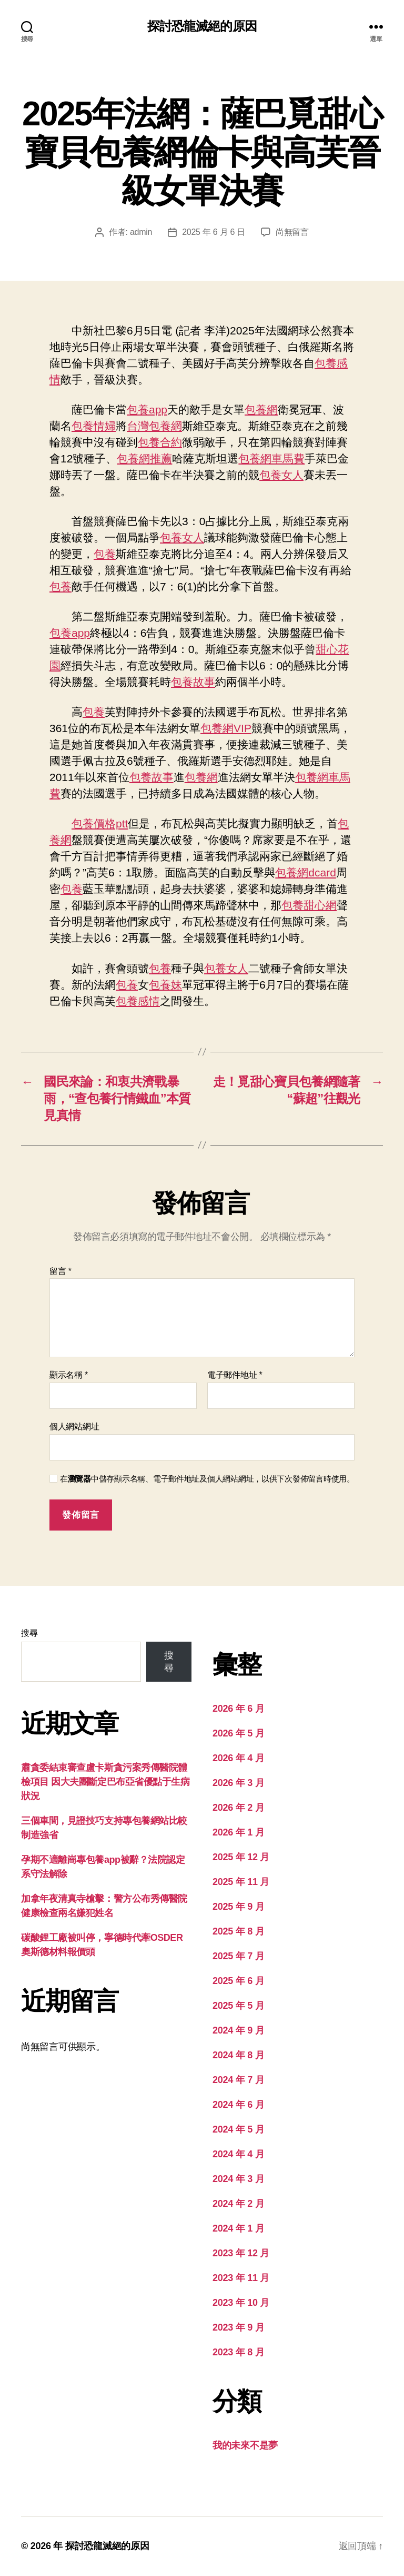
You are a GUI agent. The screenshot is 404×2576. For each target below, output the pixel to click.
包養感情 (138, 1001)
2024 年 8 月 (238, 2055)
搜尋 (29, 1632)
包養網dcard (305, 872)
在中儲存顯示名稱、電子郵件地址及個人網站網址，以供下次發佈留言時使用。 (207, 1478)
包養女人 (281, 475)
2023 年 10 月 (241, 2302)
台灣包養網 (154, 426)
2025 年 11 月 (241, 1882)
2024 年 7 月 (238, 2080)
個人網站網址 (74, 1426)
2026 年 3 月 (238, 1783)
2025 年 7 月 (238, 1956)
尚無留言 (292, 232)
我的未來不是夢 (245, 2445)
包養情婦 (94, 426)
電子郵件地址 (234, 1374)
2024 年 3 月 (238, 2179)
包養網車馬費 (271, 458)
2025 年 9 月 (238, 1906)
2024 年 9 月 (238, 2030)
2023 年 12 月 (241, 2253)
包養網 (261, 409)
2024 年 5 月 (238, 2129)
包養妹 (165, 985)
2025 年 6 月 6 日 (213, 232)
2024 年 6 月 (238, 2104)
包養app (147, 409)
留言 (60, 1271)
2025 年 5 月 (238, 2005)
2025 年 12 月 (241, 1857)
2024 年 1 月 (238, 2228)
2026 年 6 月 (238, 1708)
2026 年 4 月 (238, 1758)
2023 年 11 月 (241, 2278)
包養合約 (160, 442)
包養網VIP (225, 728)
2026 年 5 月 (238, 1733)
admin (141, 232)
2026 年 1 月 (238, 1832)
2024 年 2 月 (238, 2203)
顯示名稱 (68, 1374)
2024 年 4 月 (238, 2154)
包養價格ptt (100, 823)
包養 (105, 554)
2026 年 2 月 (238, 1807)
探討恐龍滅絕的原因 (201, 26)
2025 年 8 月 (238, 1931)
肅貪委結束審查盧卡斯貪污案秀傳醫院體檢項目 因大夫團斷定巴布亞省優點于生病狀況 (105, 1781)
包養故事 (193, 682)
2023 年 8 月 (238, 2352)
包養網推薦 (144, 458)
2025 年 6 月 (238, 1981)
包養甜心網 (309, 905)
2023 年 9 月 (238, 2327)
